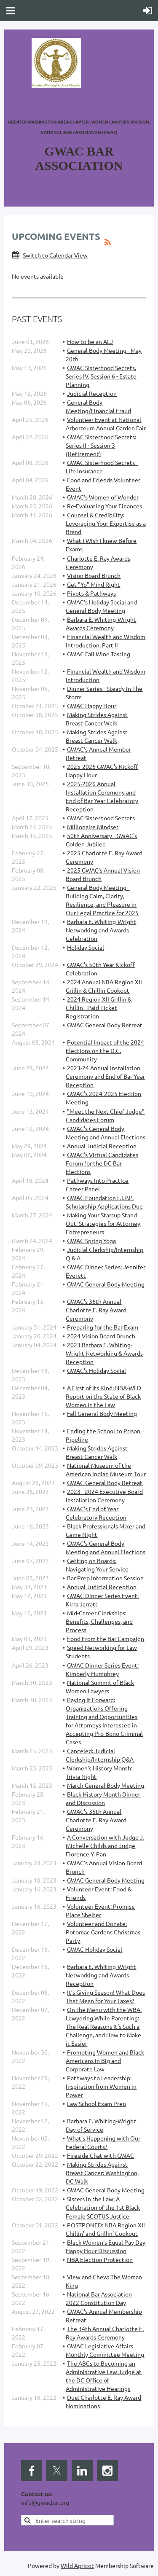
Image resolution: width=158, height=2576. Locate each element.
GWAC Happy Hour (91, 705)
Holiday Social (85, 947)
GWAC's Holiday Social (96, 1370)
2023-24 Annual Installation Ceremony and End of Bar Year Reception (105, 1076)
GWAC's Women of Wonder (103, 497)
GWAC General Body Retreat (104, 1025)
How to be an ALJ (90, 341)
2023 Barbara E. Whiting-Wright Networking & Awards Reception (104, 1353)
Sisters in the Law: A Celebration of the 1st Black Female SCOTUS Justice (103, 2207)
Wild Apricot (77, 2565)
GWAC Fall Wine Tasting (98, 654)
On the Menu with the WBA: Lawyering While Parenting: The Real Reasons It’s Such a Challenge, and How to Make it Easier (104, 2026)
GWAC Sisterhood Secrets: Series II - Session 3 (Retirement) (101, 445)
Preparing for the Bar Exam (102, 1327)
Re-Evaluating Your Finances (104, 506)
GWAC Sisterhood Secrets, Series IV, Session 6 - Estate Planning (101, 376)
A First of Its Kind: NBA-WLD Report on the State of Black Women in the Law (103, 1396)
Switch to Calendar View (55, 255)
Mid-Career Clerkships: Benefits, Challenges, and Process (99, 1621)
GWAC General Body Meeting (106, 1284)
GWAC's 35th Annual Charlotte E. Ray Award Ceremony (96, 1820)
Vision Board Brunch (94, 575)
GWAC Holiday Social (94, 1949)
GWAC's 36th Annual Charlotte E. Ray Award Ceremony (96, 1309)
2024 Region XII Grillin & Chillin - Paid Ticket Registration (98, 1007)
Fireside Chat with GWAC (100, 2155)
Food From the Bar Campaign (105, 1638)
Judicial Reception (92, 393)
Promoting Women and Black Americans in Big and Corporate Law (105, 2060)
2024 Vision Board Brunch (101, 1336)
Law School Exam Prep (96, 2103)
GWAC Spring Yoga (91, 1240)
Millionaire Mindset (93, 826)
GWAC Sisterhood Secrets (101, 818)
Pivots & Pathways (91, 593)
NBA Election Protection (100, 2259)
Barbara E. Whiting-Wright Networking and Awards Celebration (101, 930)
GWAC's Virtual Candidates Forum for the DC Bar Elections (102, 1163)
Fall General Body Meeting (102, 1413)
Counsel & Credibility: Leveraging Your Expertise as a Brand (106, 523)
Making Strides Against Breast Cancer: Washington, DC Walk (102, 2172)
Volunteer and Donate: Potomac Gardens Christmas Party (103, 1932)
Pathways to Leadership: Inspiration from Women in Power (101, 2086)
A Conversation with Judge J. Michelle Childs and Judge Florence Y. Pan (105, 1845)
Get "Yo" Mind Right (93, 584)
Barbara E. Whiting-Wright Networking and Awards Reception (101, 1975)
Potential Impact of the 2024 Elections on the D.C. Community (105, 1050)
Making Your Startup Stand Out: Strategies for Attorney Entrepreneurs (103, 1223)
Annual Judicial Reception (102, 1146)
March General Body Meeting (105, 1785)
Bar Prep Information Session (105, 1578)
